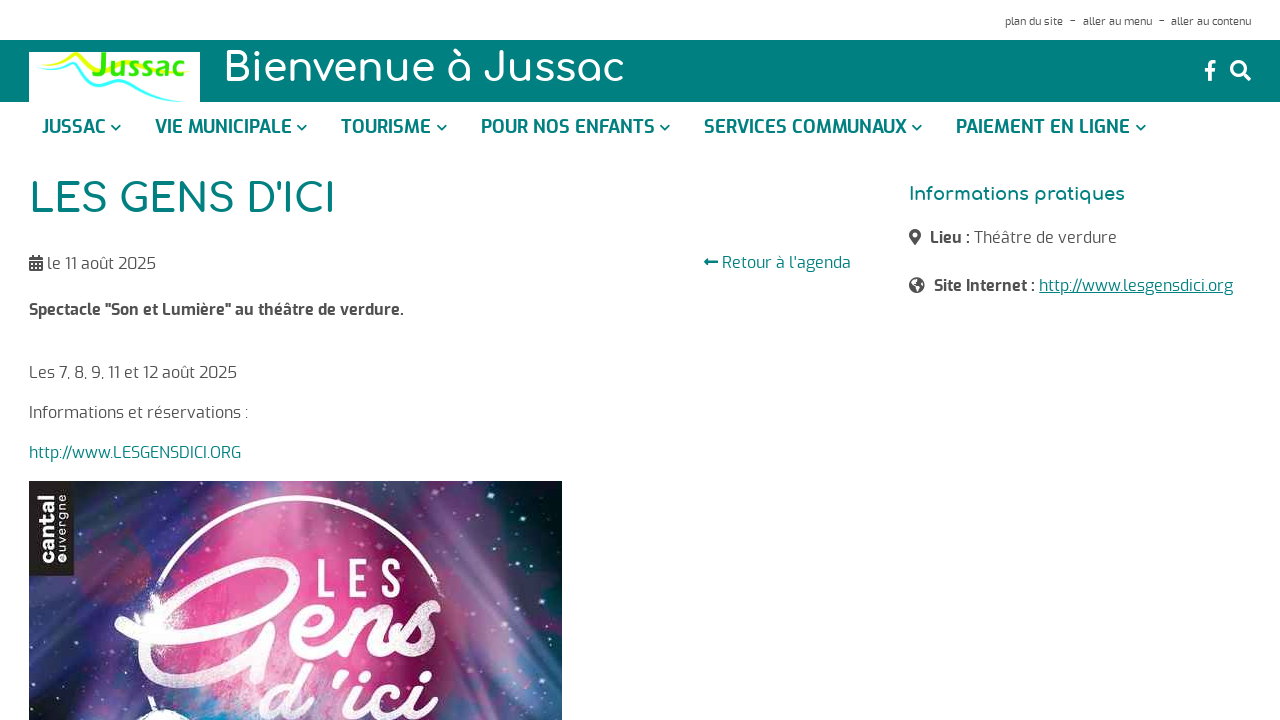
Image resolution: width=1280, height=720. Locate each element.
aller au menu (1117, 21)
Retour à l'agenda (777, 262)
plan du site (1034, 21)
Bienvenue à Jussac (424, 70)
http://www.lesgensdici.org (1136, 286)
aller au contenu (1211, 21)
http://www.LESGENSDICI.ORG (135, 453)
